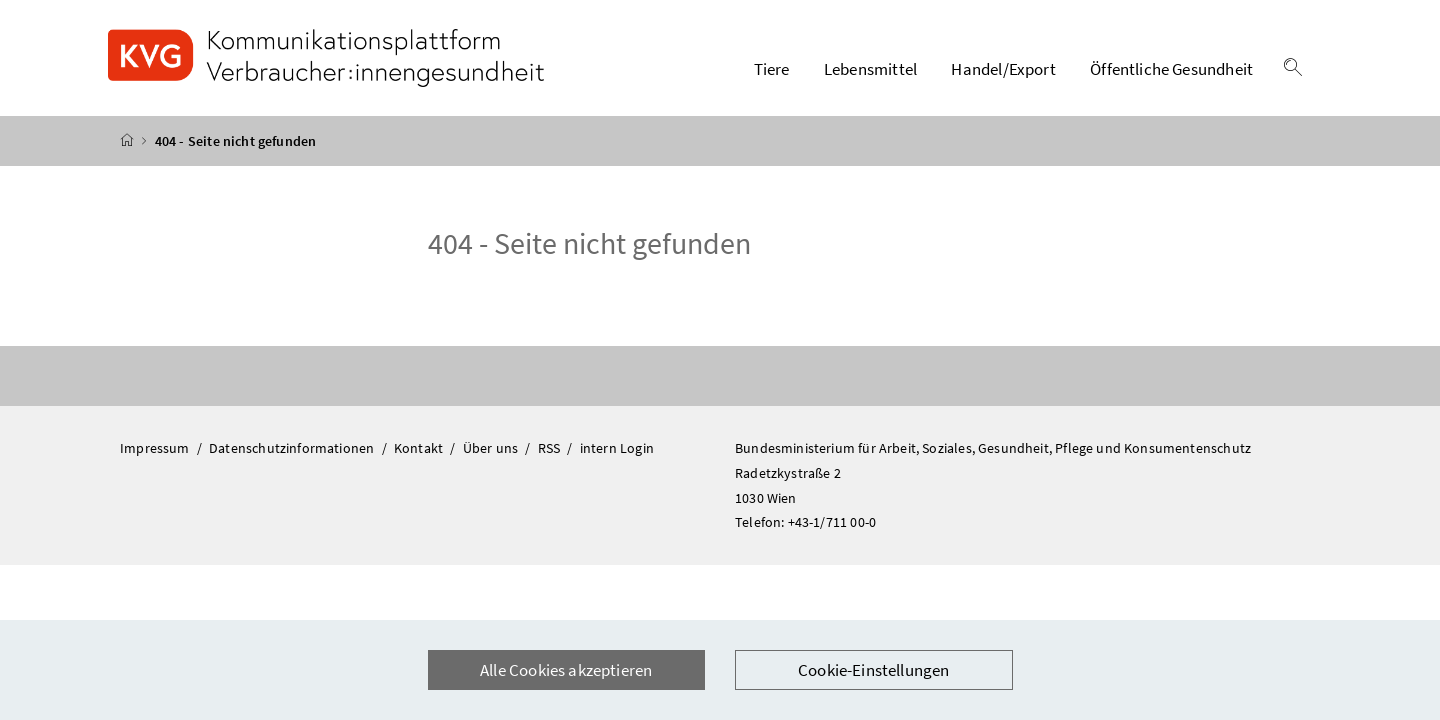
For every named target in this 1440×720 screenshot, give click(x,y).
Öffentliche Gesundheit (1171, 69)
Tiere (772, 69)
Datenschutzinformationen (293, 448)
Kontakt (420, 448)
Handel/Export (1003, 69)
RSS (551, 448)
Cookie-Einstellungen (874, 670)
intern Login (617, 448)
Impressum (156, 448)
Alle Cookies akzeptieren (566, 670)
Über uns (492, 448)
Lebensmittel (870, 69)
